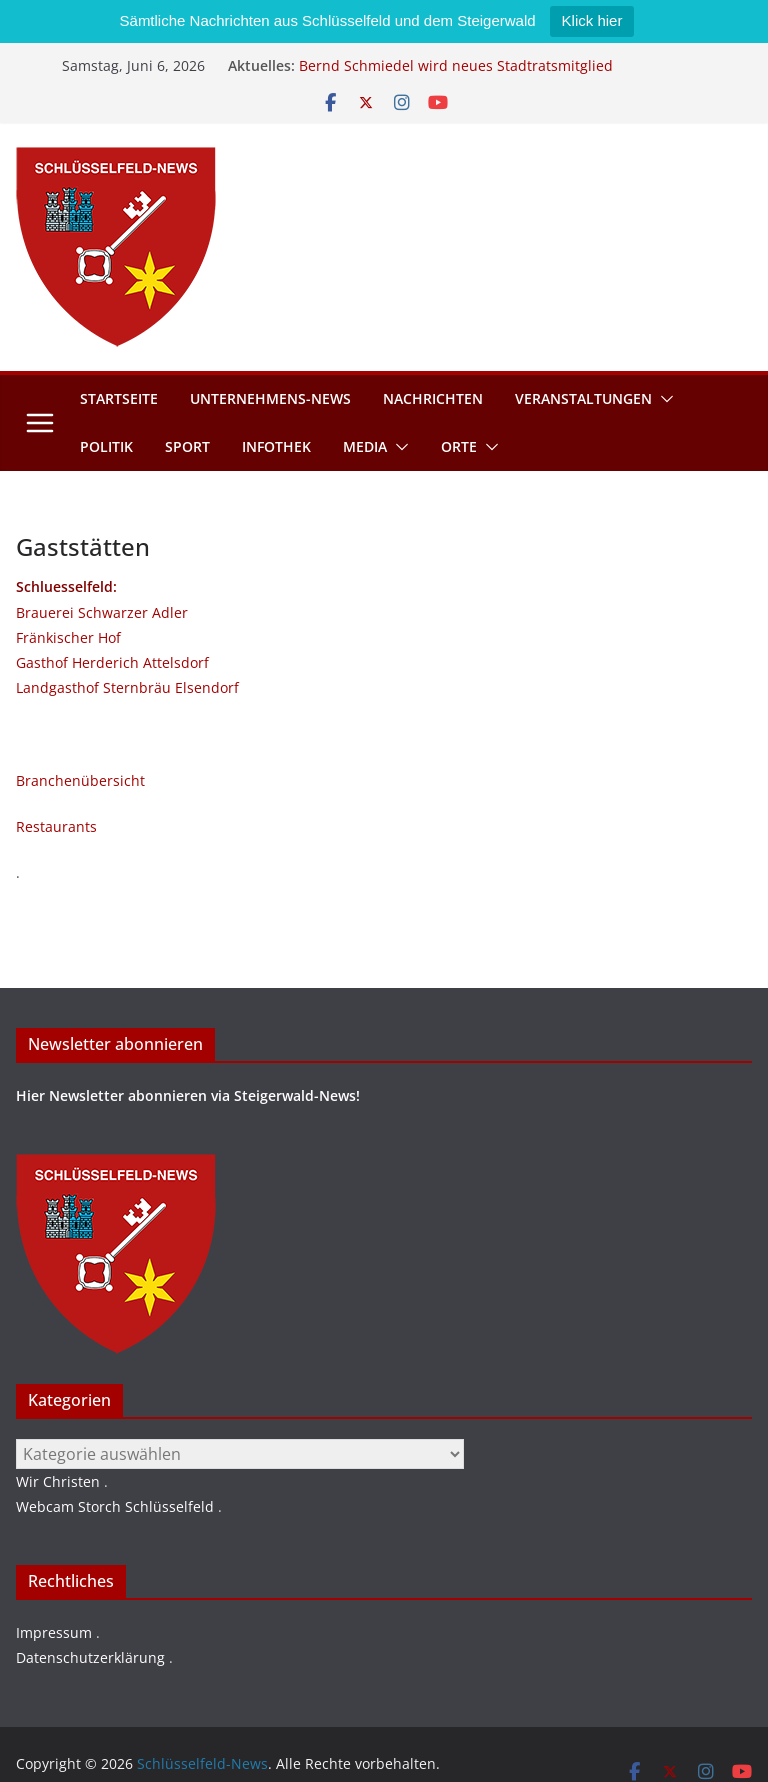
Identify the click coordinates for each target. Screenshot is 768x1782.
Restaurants (56, 826)
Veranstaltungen (583, 398)
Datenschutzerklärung (90, 1657)
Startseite (119, 398)
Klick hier (592, 20)
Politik (106, 446)
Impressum (54, 1632)
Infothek (276, 446)
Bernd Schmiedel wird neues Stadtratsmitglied (456, 65)
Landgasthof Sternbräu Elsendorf (127, 687)
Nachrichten (433, 398)
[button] (663, 399)
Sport (187, 446)
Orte (459, 446)
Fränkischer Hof (68, 637)
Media (365, 446)
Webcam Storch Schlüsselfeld (115, 1506)
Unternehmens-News (270, 398)
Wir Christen (58, 1481)
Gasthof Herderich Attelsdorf (112, 662)
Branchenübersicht (80, 780)
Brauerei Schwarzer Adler (102, 612)
